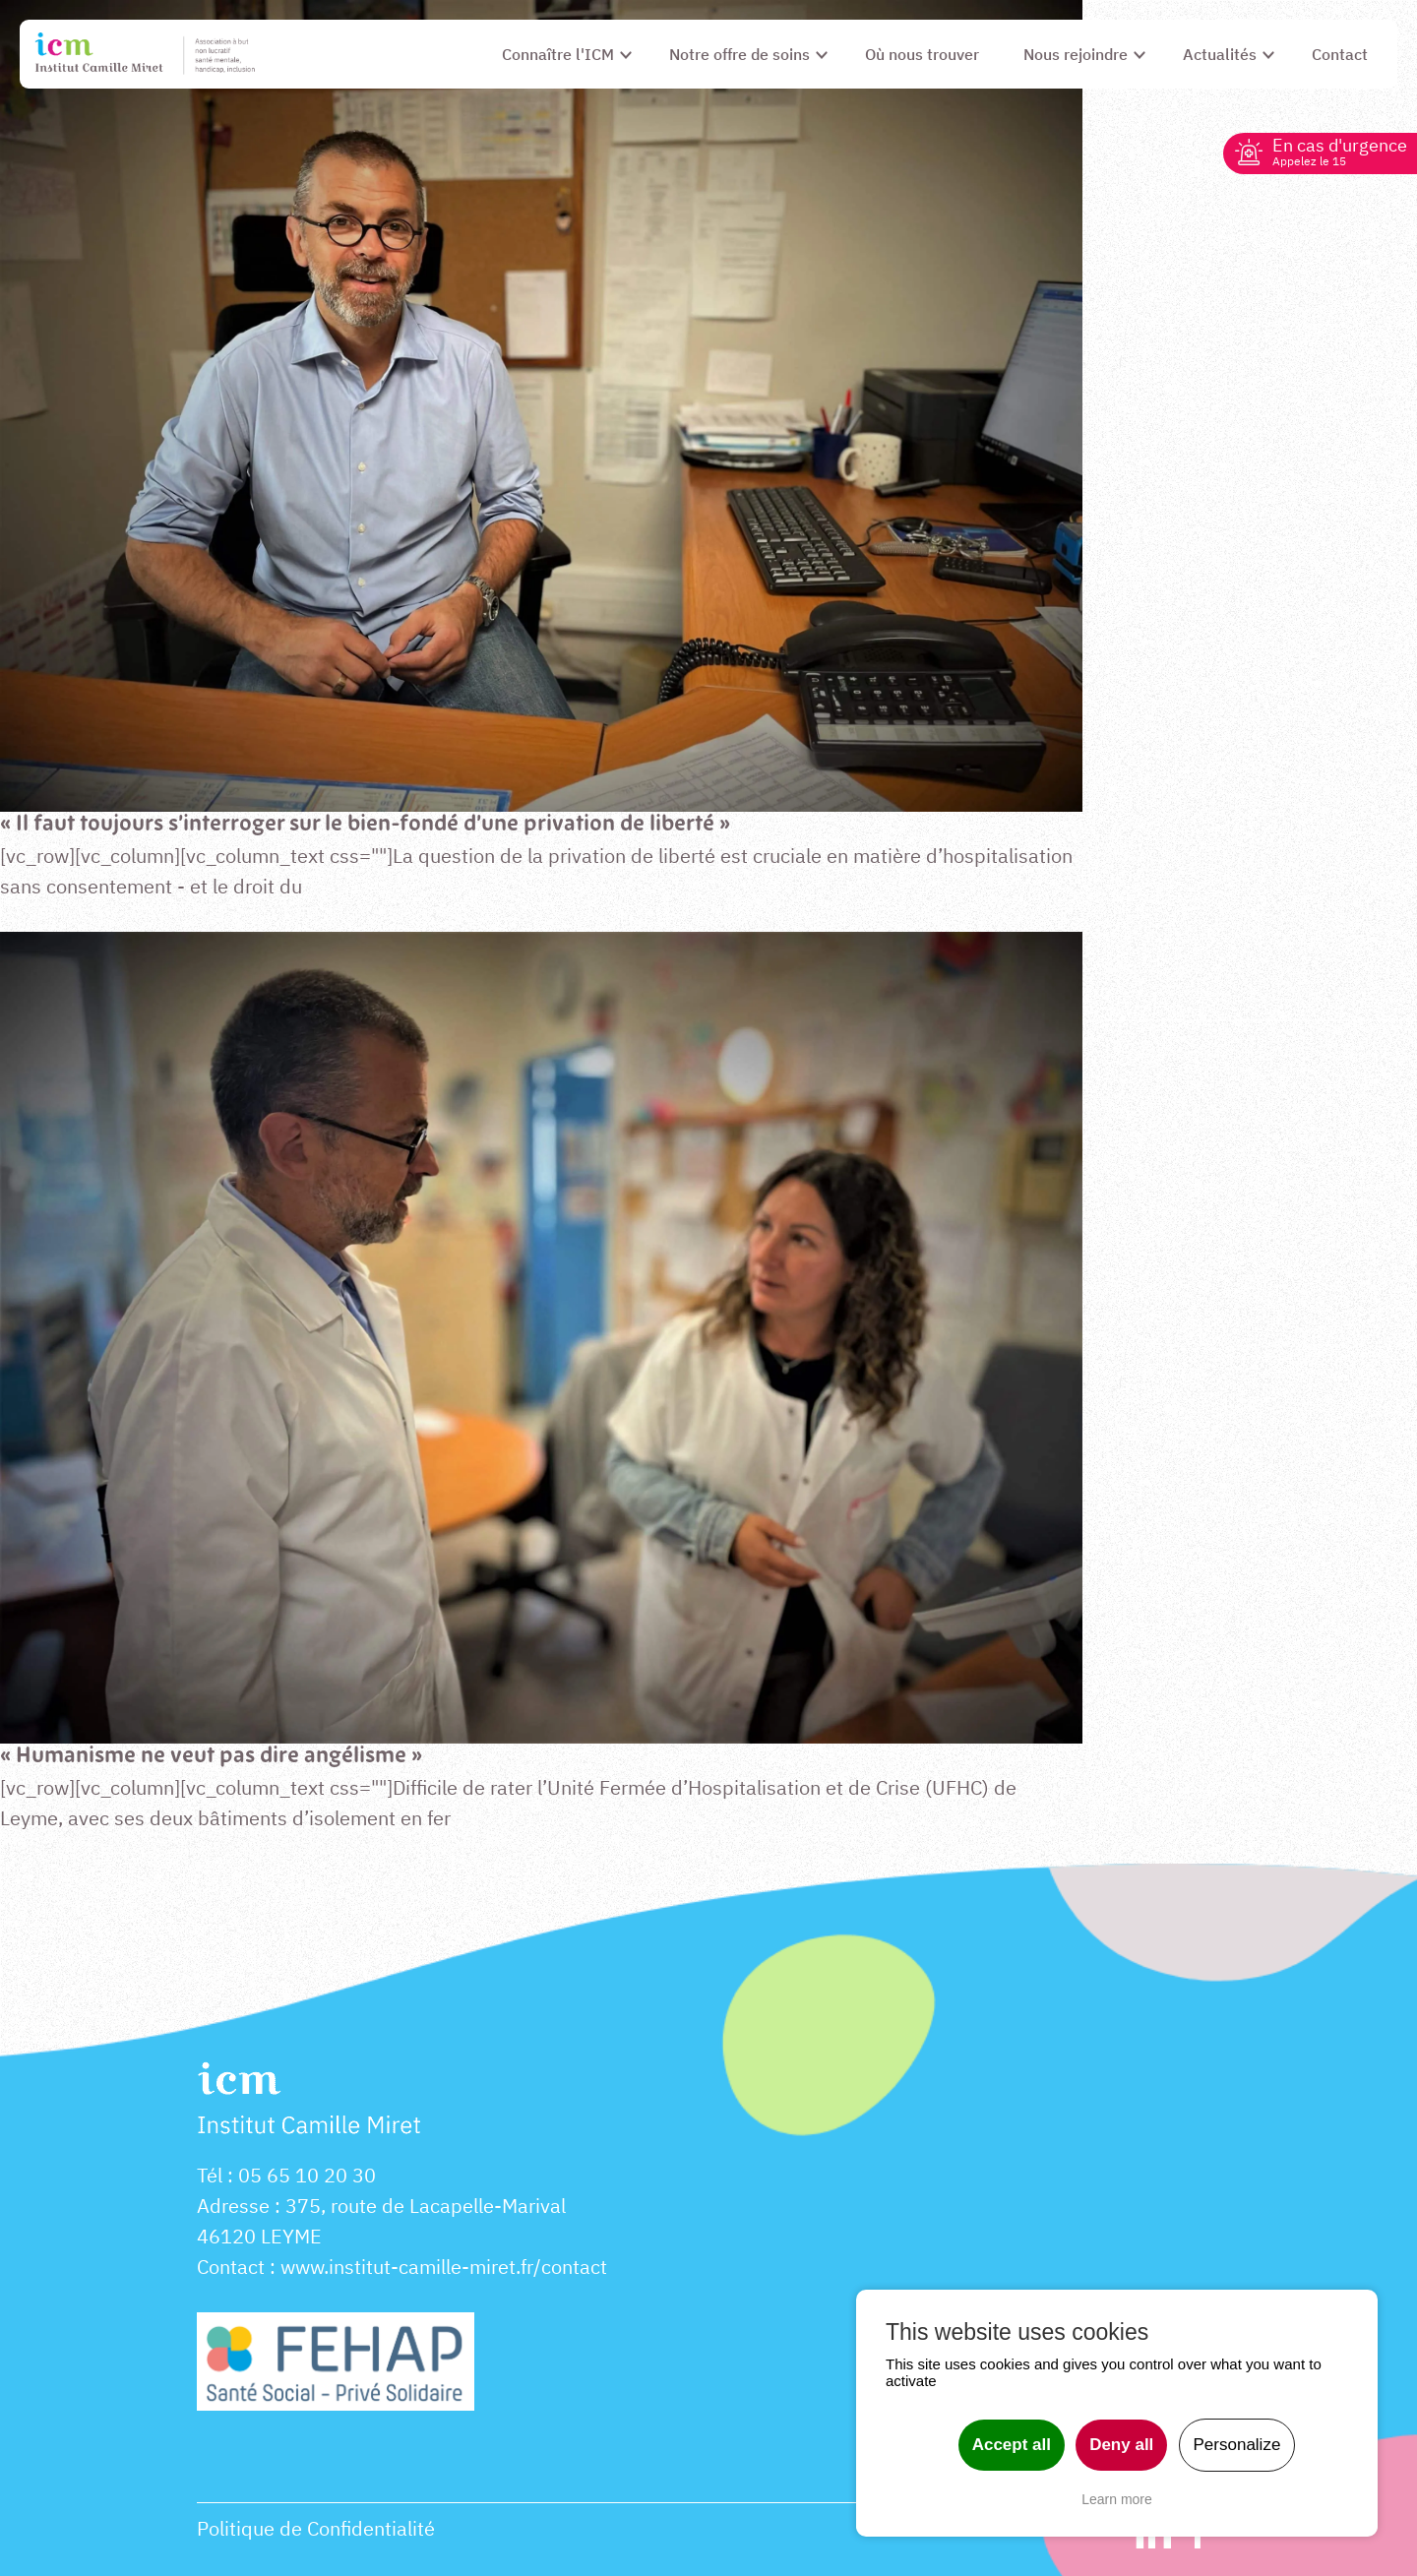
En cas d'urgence (1339, 151)
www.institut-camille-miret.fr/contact (443, 2266)
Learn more (1116, 2499)
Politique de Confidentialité (316, 2528)
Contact (231, 2266)
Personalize (1237, 2444)
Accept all (1011, 2444)
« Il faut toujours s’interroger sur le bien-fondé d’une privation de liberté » (365, 825)
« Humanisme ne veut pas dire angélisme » (211, 1757)
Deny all (1121, 2444)
